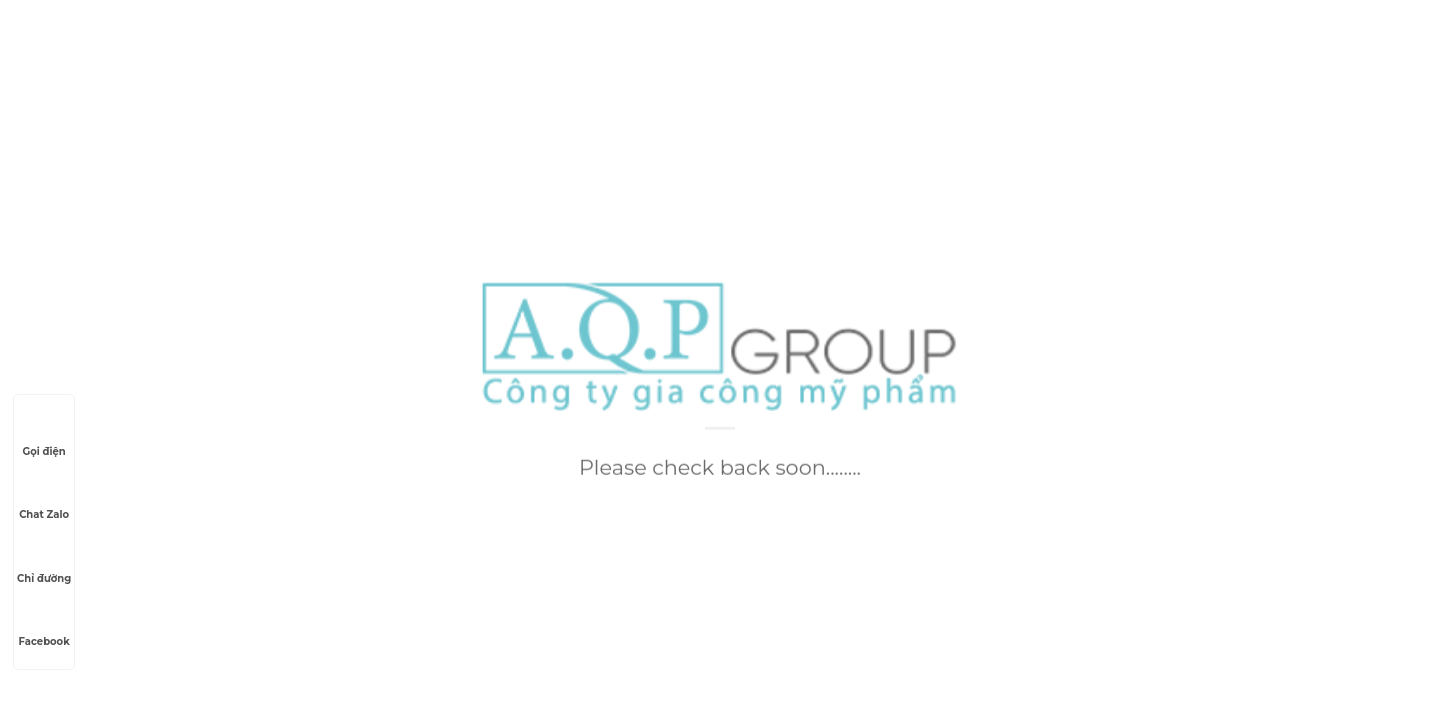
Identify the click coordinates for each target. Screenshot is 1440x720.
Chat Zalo (44, 496)
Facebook (44, 623)
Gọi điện (43, 433)
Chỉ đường (44, 560)
